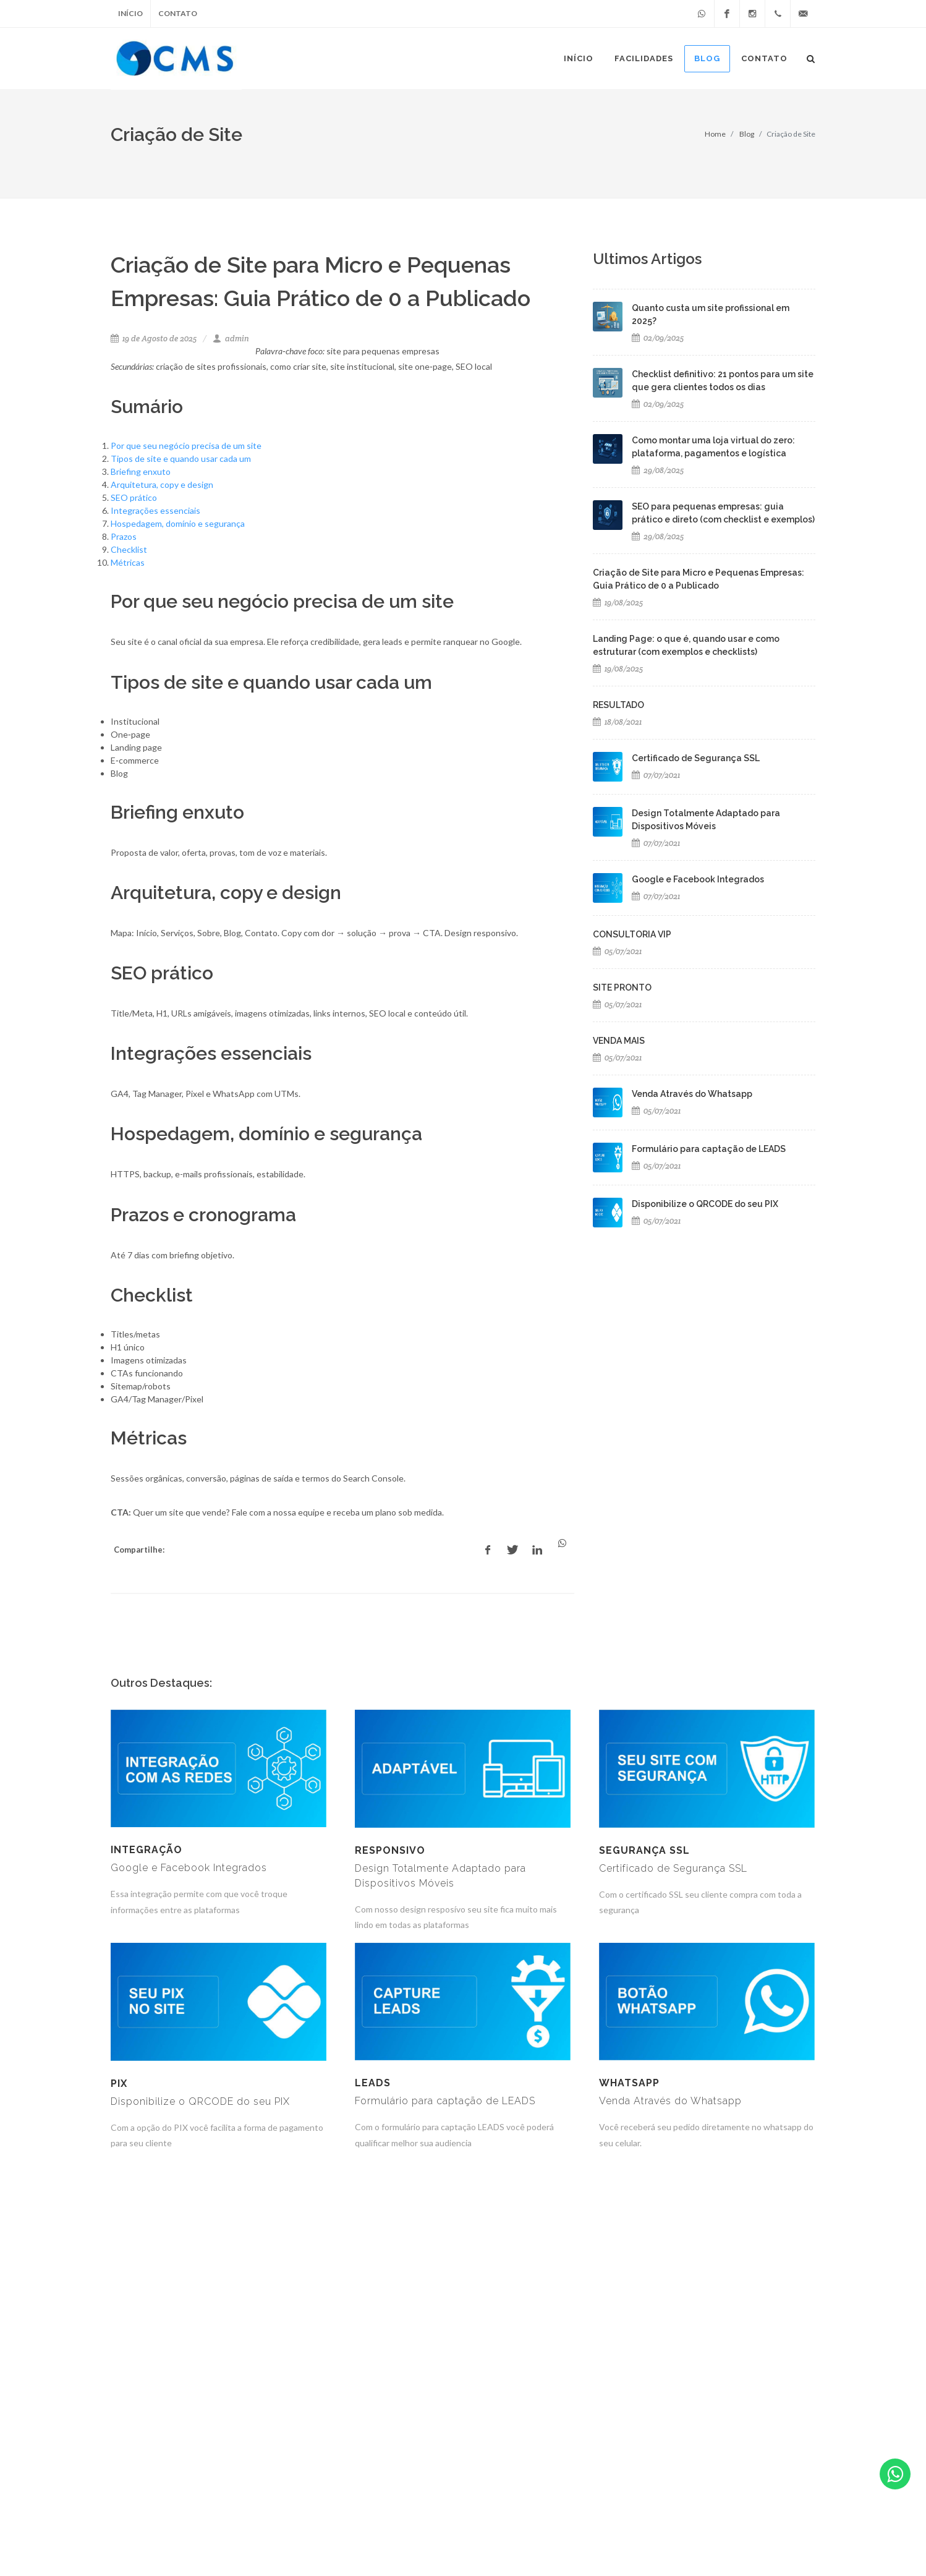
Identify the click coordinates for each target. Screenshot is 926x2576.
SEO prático (134, 497)
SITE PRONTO (622, 987)
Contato (177, 13)
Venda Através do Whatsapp (692, 1094)
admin (231, 338)
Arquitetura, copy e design (162, 484)
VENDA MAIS (619, 1041)
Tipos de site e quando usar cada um (181, 458)
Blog (746, 134)
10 (567, 2331)
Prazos (124, 536)
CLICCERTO (316, 2528)
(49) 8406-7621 (781, 2528)
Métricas (128, 562)
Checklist (129, 549)
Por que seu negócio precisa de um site (186, 445)
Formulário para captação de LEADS (709, 1149)
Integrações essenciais (155, 510)
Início (130, 13)
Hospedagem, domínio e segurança (178, 523)
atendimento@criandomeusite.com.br (657, 2528)
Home (715, 134)
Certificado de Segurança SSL (696, 758)
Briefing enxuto (141, 471)
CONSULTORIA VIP (632, 934)
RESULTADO (618, 705)
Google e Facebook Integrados (698, 879)
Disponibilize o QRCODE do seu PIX (705, 1204)
